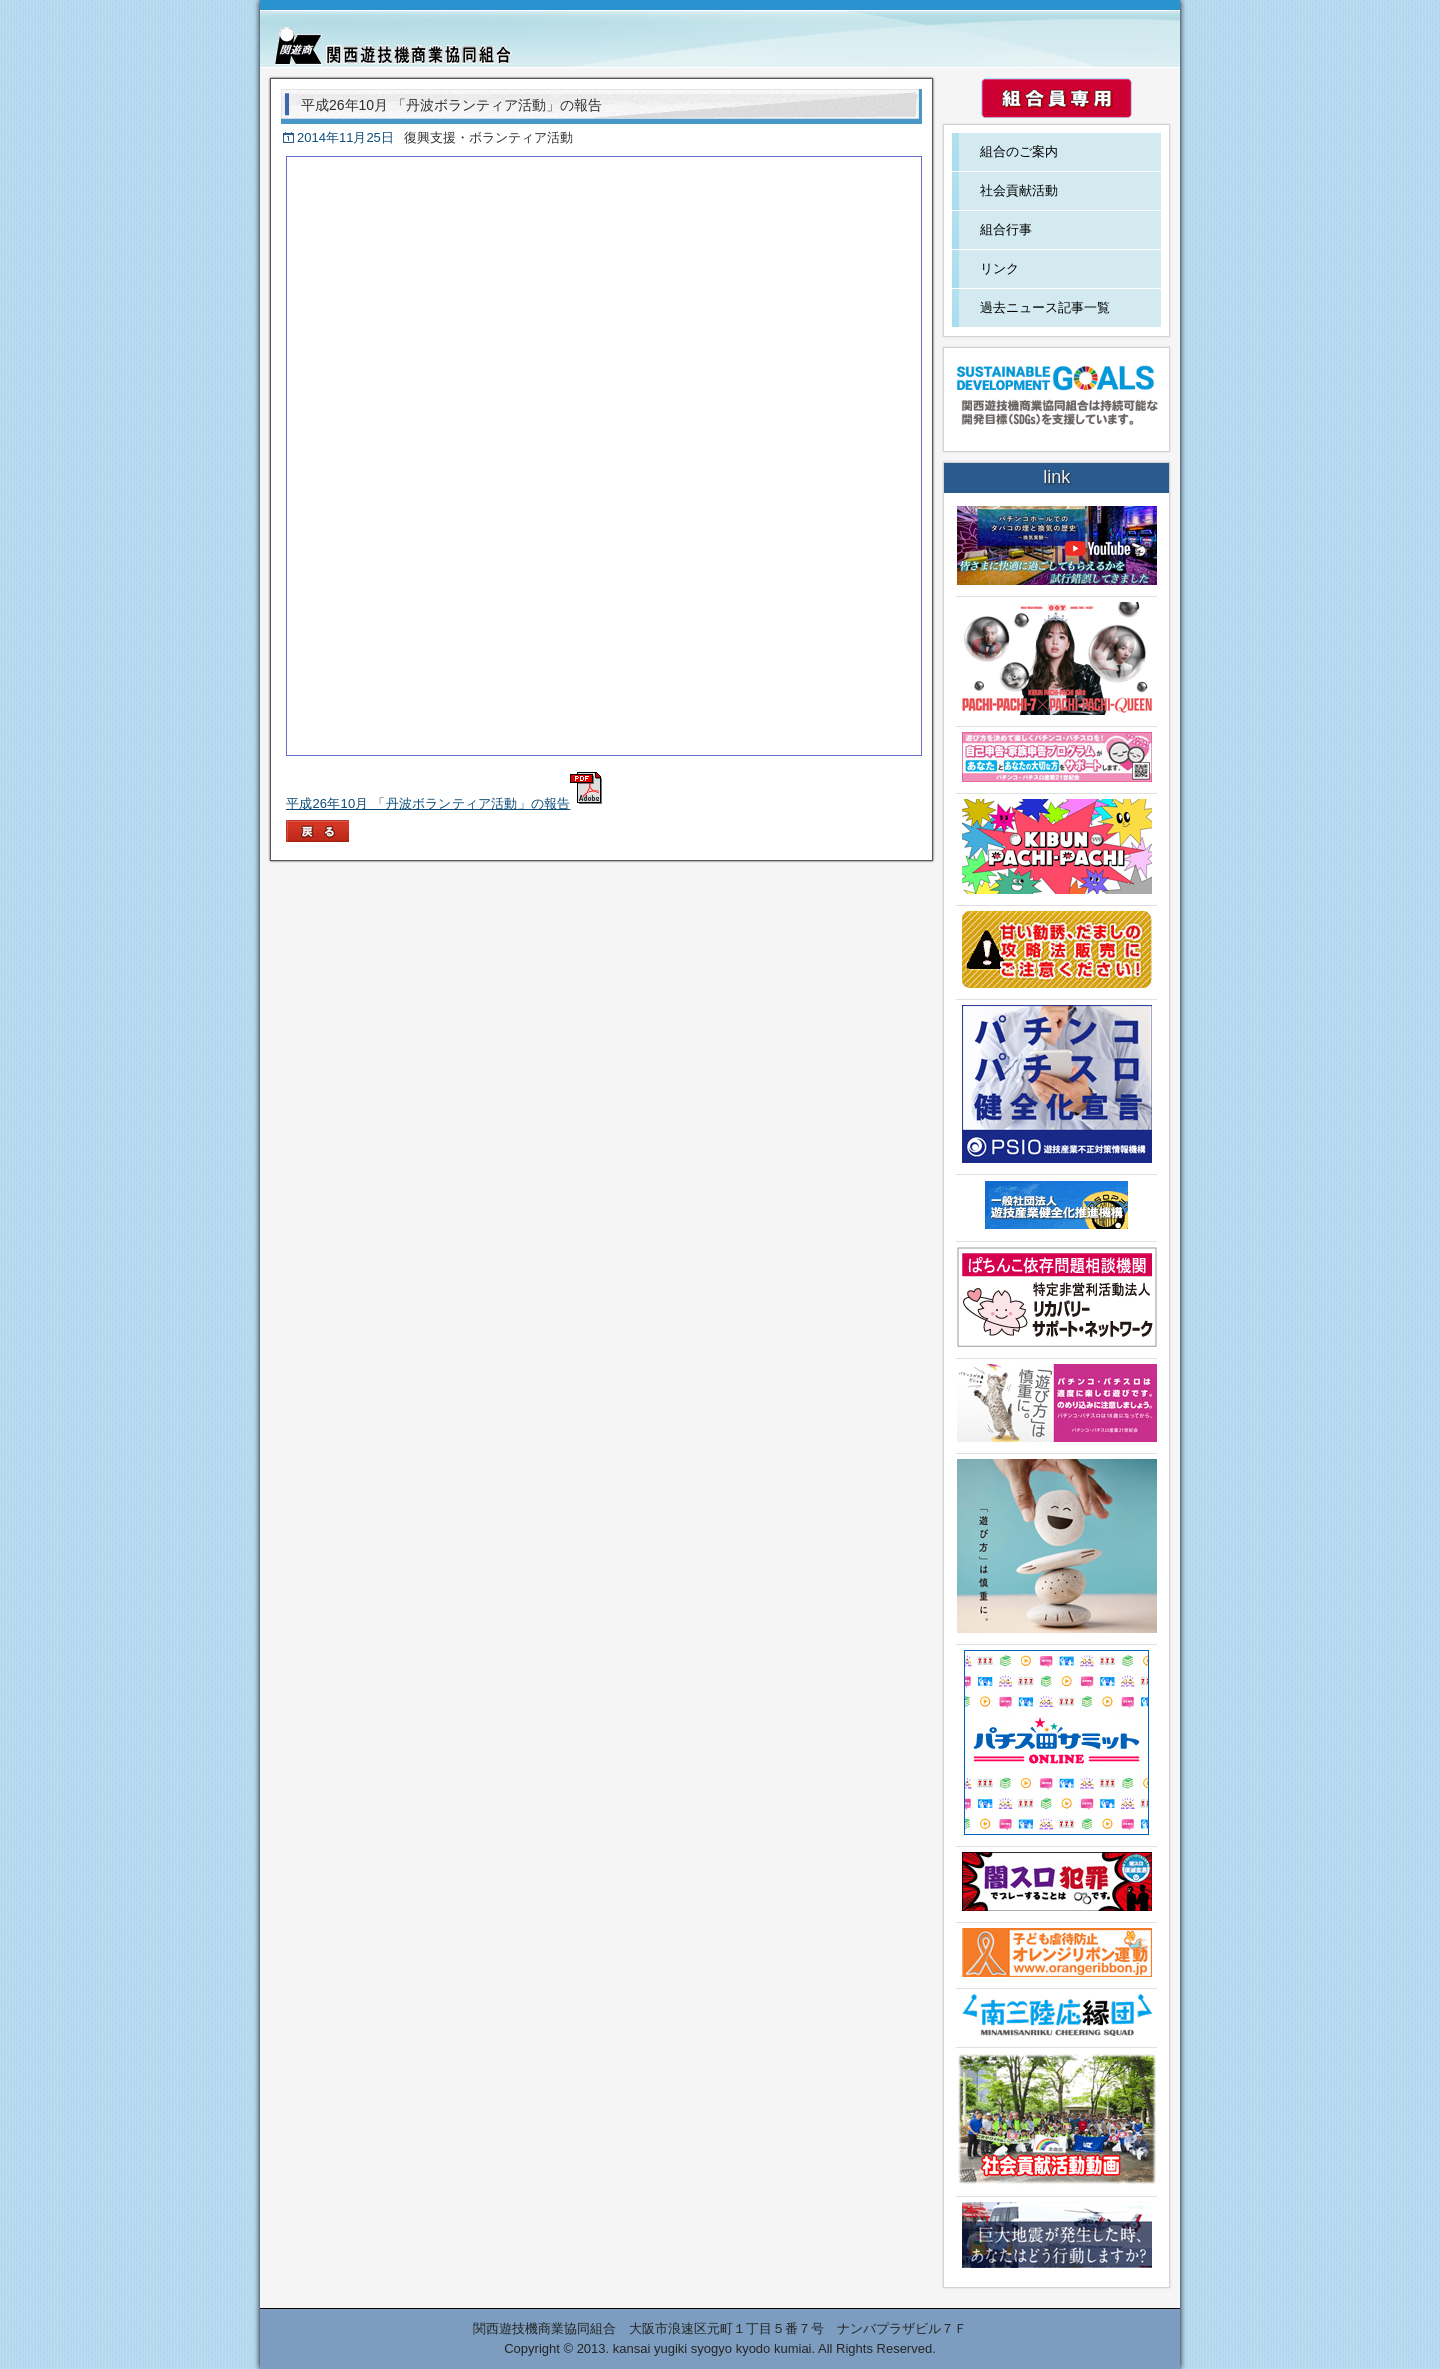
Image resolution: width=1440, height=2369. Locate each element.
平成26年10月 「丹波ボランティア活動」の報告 (444, 803)
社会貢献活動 (1019, 190)
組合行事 (1006, 229)
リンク (999, 268)
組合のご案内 (1019, 151)
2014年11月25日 (345, 137)
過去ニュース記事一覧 (1045, 307)
